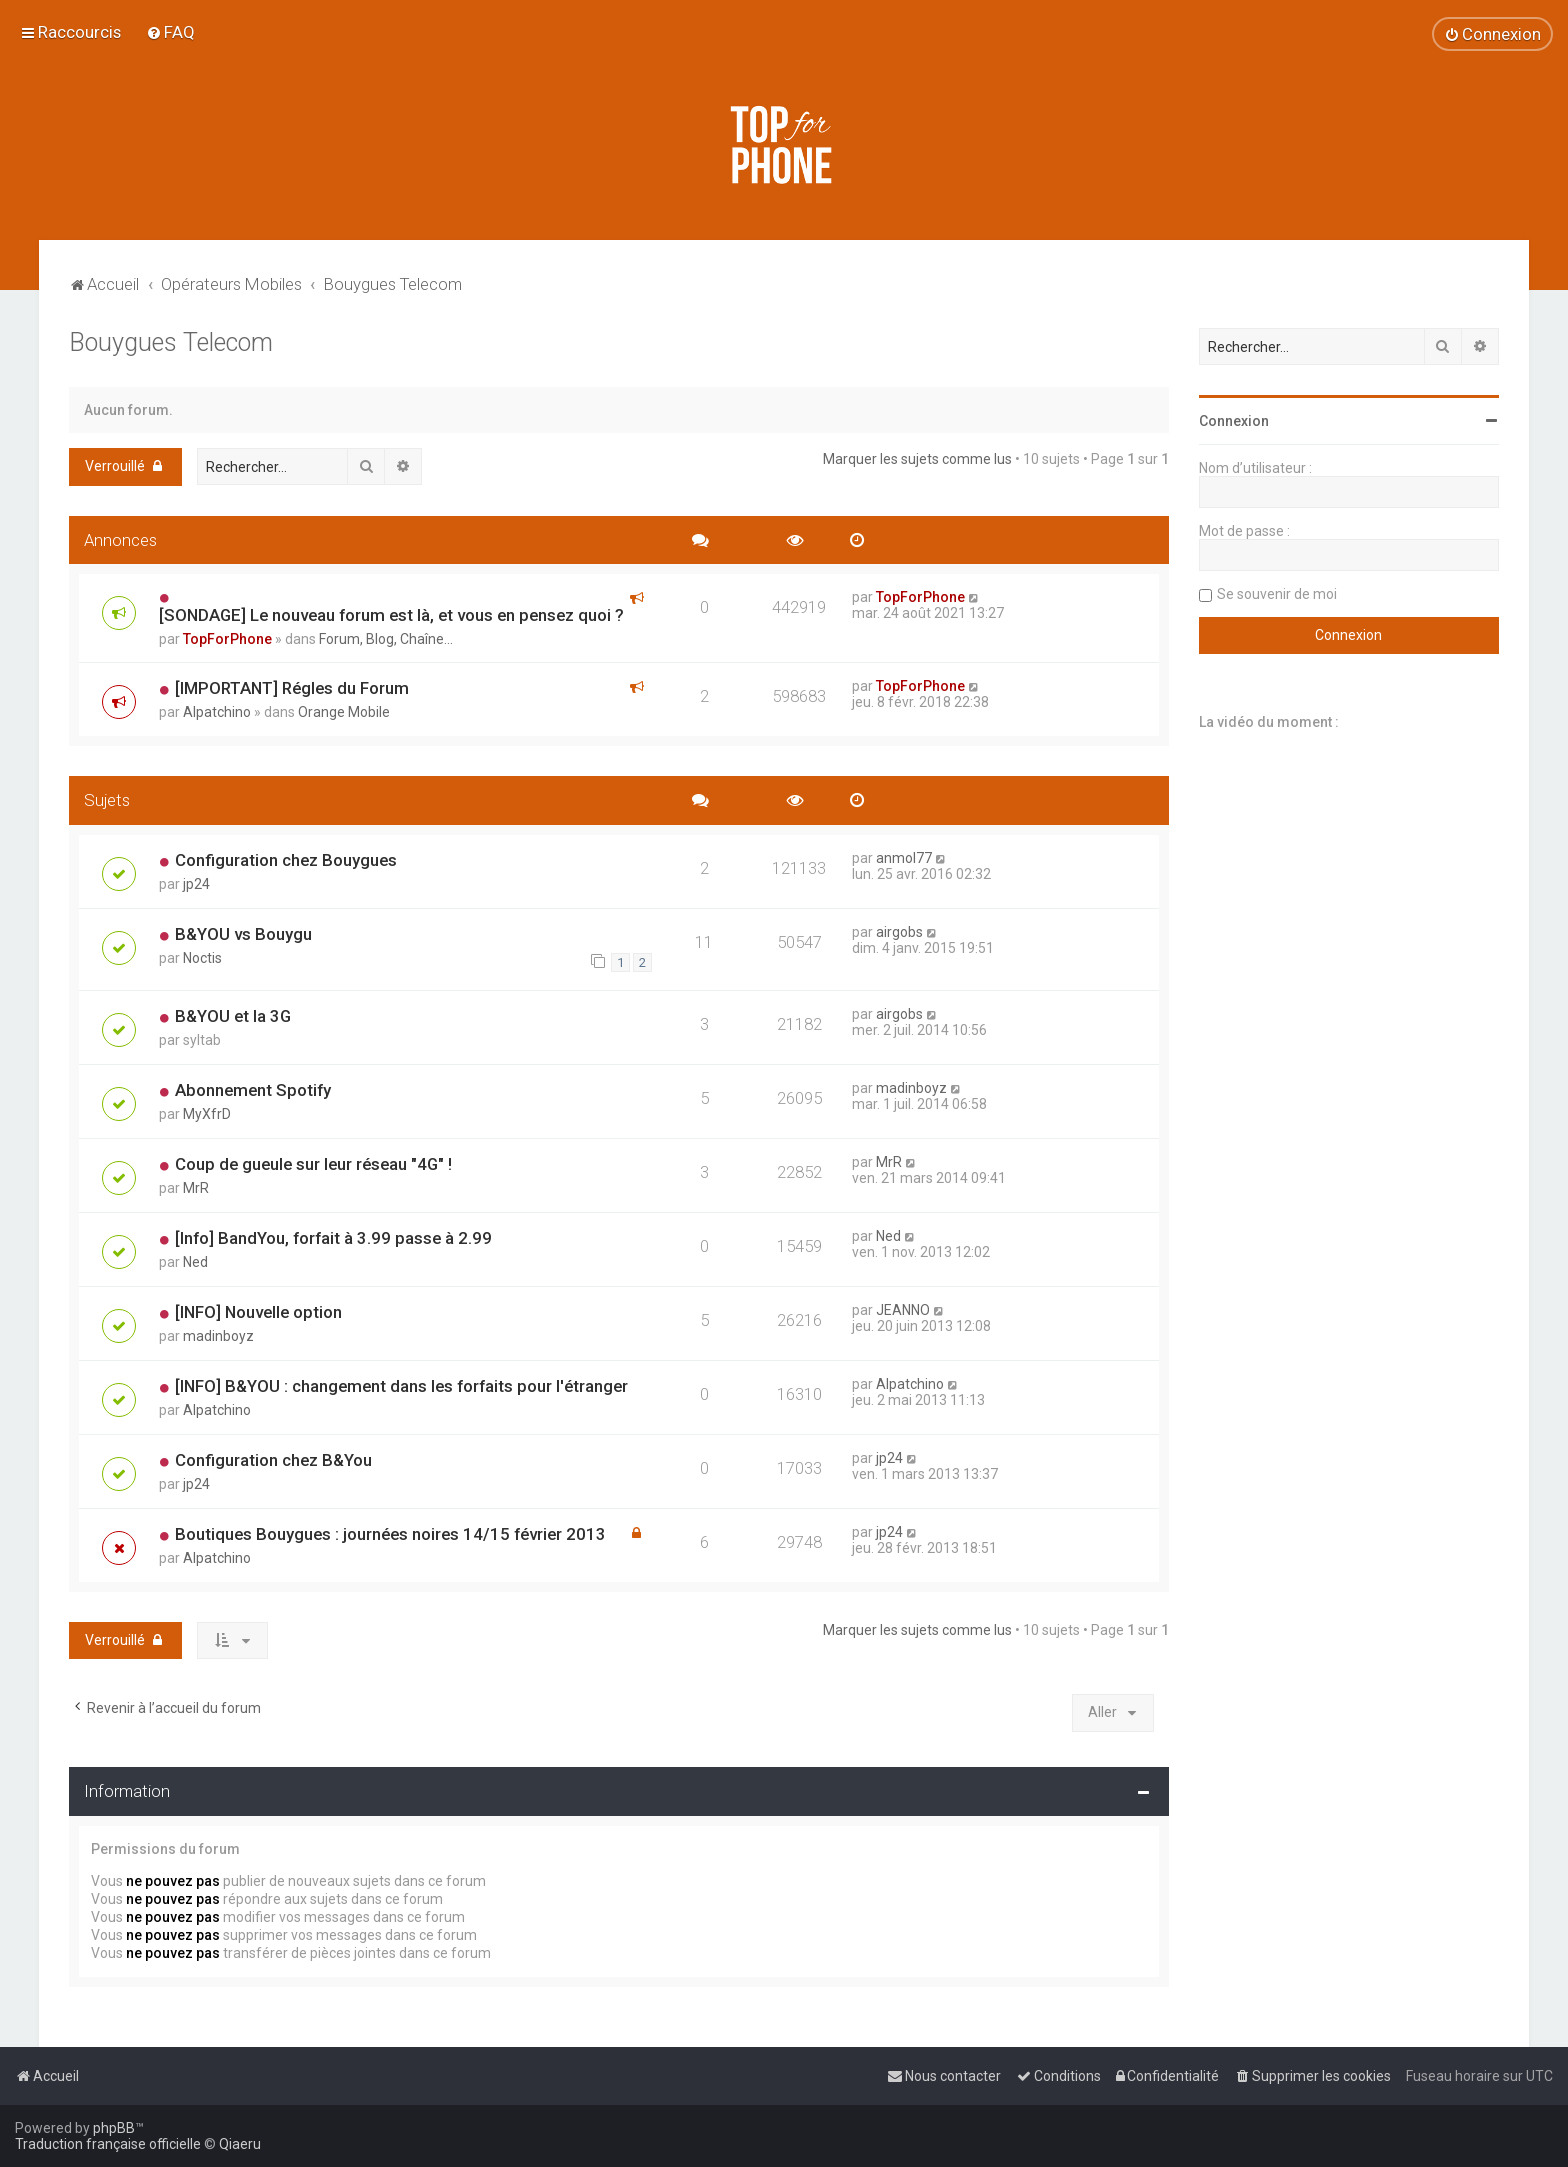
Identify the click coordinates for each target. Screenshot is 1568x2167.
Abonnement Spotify (253, 1090)
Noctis (202, 958)
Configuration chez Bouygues (286, 860)
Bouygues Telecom (171, 342)
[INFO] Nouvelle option (258, 1312)
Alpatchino (217, 712)
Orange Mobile (344, 712)
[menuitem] (170, 32)
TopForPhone (227, 639)
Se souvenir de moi (1277, 594)
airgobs (899, 932)
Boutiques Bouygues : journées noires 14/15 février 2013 (390, 1534)
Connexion (1234, 421)
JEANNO (903, 1310)
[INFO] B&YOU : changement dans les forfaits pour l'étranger (401, 1386)
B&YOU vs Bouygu (243, 934)
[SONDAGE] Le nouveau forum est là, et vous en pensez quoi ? (391, 615)
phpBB (114, 2128)
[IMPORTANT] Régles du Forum (292, 688)
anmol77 (904, 858)
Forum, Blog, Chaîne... (386, 639)
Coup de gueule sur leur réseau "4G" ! (313, 1164)
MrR (196, 1188)
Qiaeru (240, 2144)
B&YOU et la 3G (233, 1016)
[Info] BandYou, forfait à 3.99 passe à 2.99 (333, 1238)
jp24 (196, 884)
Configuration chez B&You (273, 1460)
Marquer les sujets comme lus (917, 459)
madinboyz (911, 1088)
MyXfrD (207, 1114)
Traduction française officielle (108, 2144)
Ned (195, 1262)
